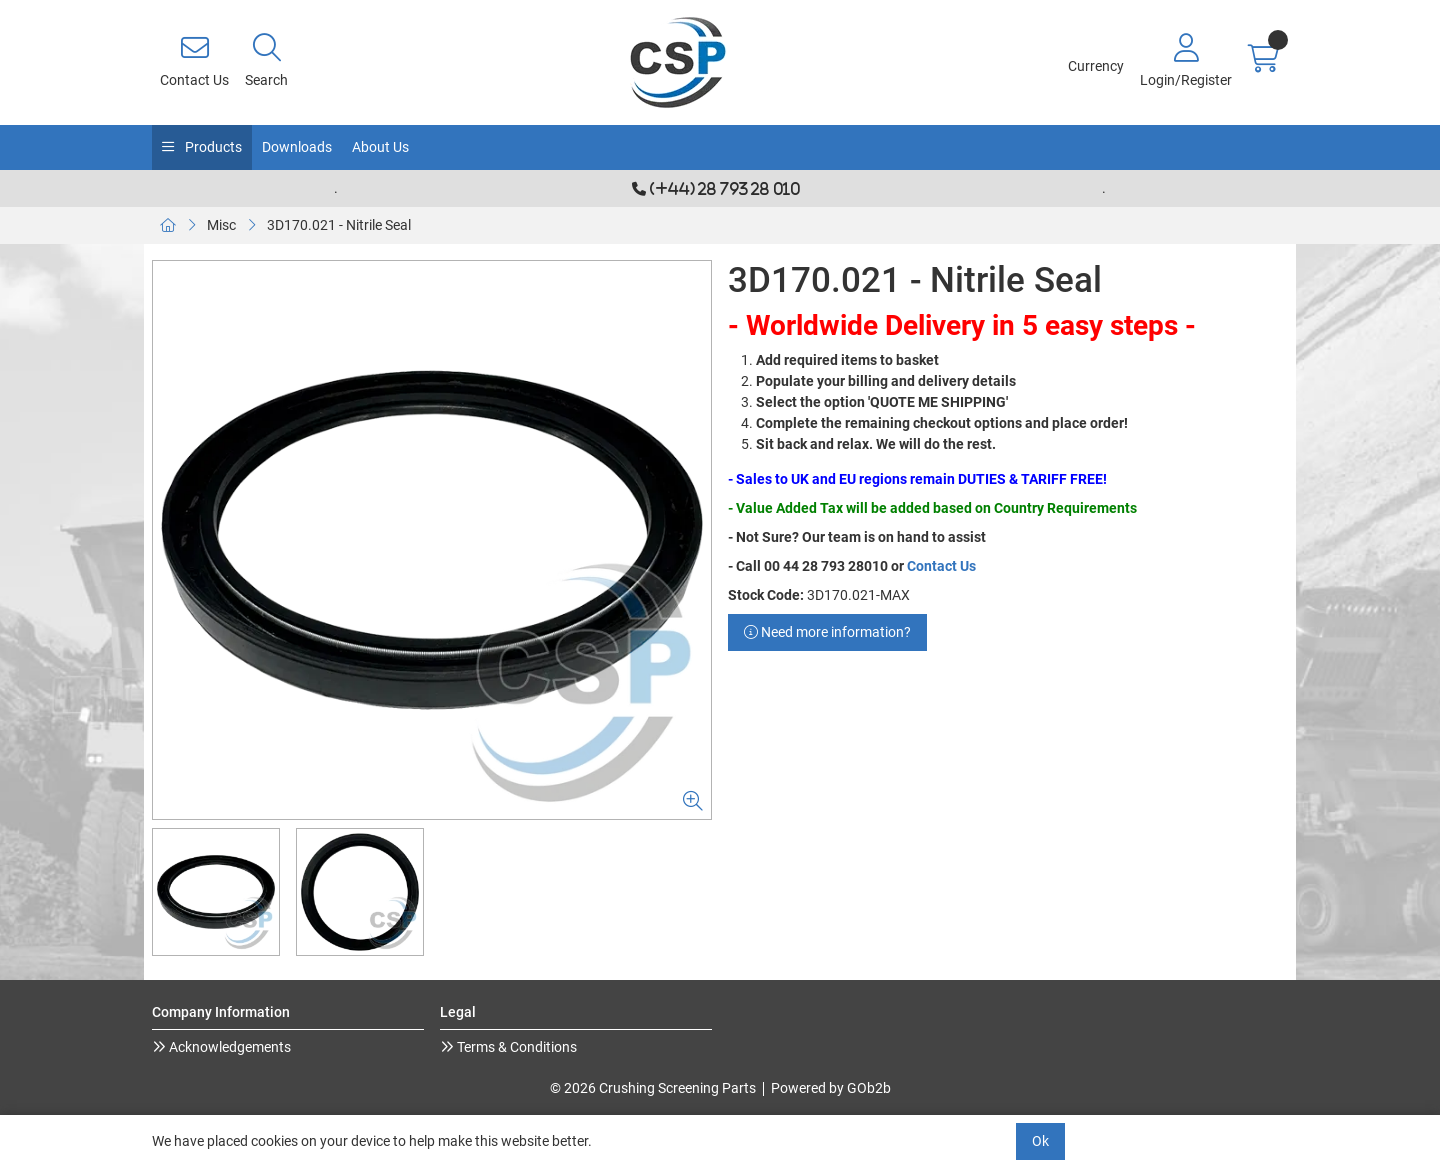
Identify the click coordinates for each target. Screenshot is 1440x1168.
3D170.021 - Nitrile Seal (339, 225)
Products (212, 147)
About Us (380, 147)
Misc (221, 225)
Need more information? (827, 632)
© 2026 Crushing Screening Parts (653, 1088)
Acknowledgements (228, 1047)
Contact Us (941, 566)
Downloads (297, 147)
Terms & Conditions (515, 1047)
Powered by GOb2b (831, 1088)
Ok (1040, 1141)
